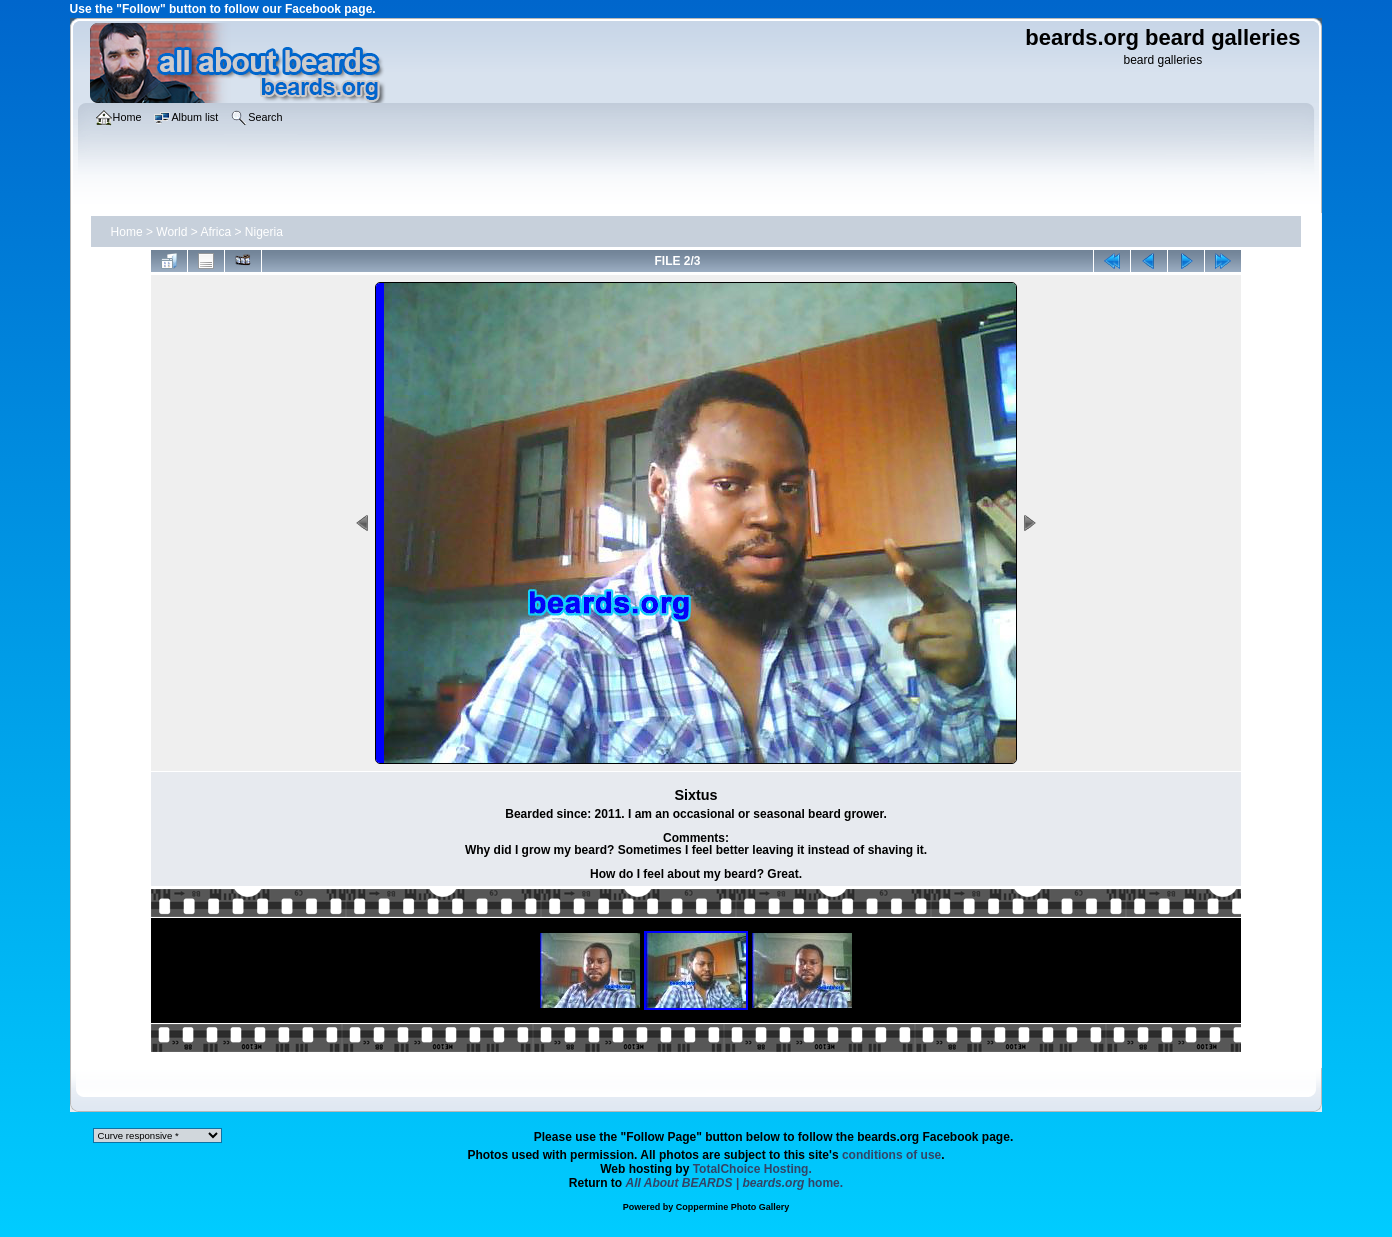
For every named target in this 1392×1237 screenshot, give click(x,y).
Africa (215, 232)
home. (735, 1183)
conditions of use (891, 1155)
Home (127, 232)
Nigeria (264, 232)
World (171, 232)
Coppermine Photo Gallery (733, 1207)
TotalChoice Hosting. (752, 1169)
